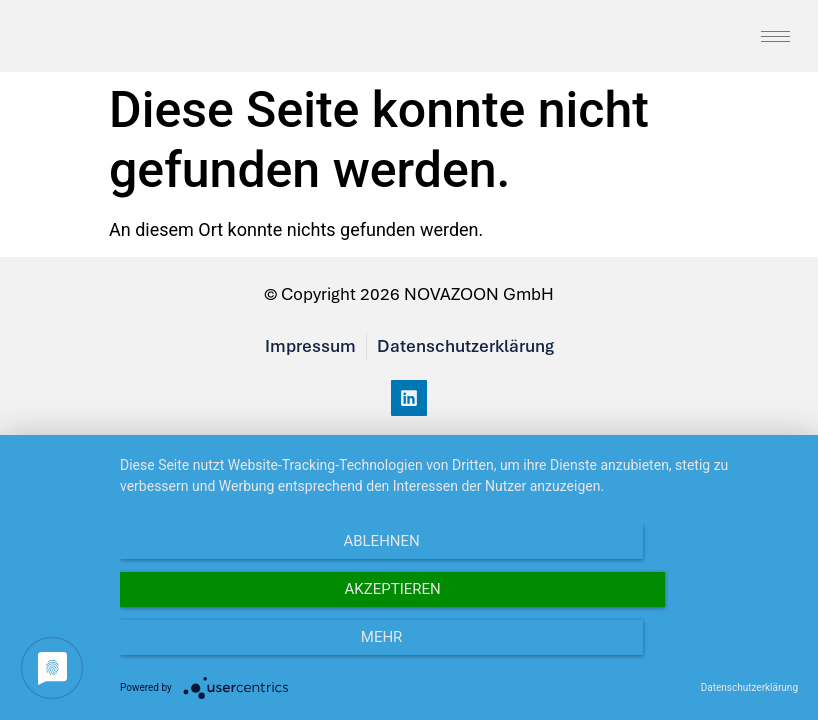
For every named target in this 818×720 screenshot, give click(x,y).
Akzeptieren (459, 651)
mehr (696, 651)
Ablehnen (222, 651)
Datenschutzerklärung (749, 687)
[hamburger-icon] (775, 40)
